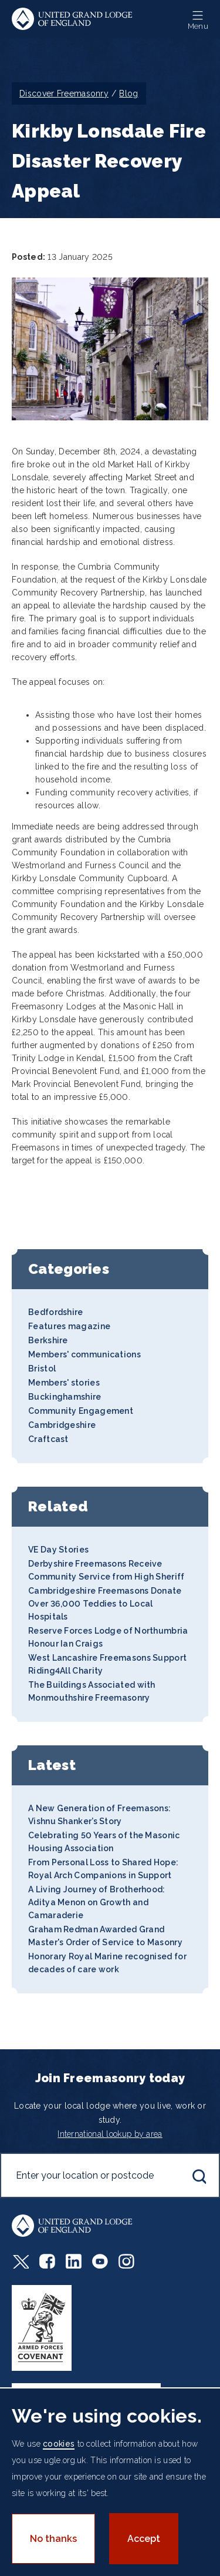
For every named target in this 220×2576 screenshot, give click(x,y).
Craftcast (48, 1439)
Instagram (126, 2261)
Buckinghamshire (64, 1396)
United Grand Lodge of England (72, 19)
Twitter (20, 2261)
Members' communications (84, 1354)
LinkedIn (74, 2261)
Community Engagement (80, 1411)
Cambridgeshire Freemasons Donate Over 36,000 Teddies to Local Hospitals (105, 1603)
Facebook (47, 2261)
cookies (59, 2443)
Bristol (42, 1368)
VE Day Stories (58, 1549)
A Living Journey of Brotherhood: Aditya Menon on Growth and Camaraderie (96, 1902)
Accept (143, 2538)
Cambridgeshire (62, 1425)
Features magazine (69, 1326)
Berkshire (48, 1340)
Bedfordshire (55, 1312)
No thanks (53, 2538)
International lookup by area (109, 2134)
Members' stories (64, 1382)
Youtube (100, 2261)
